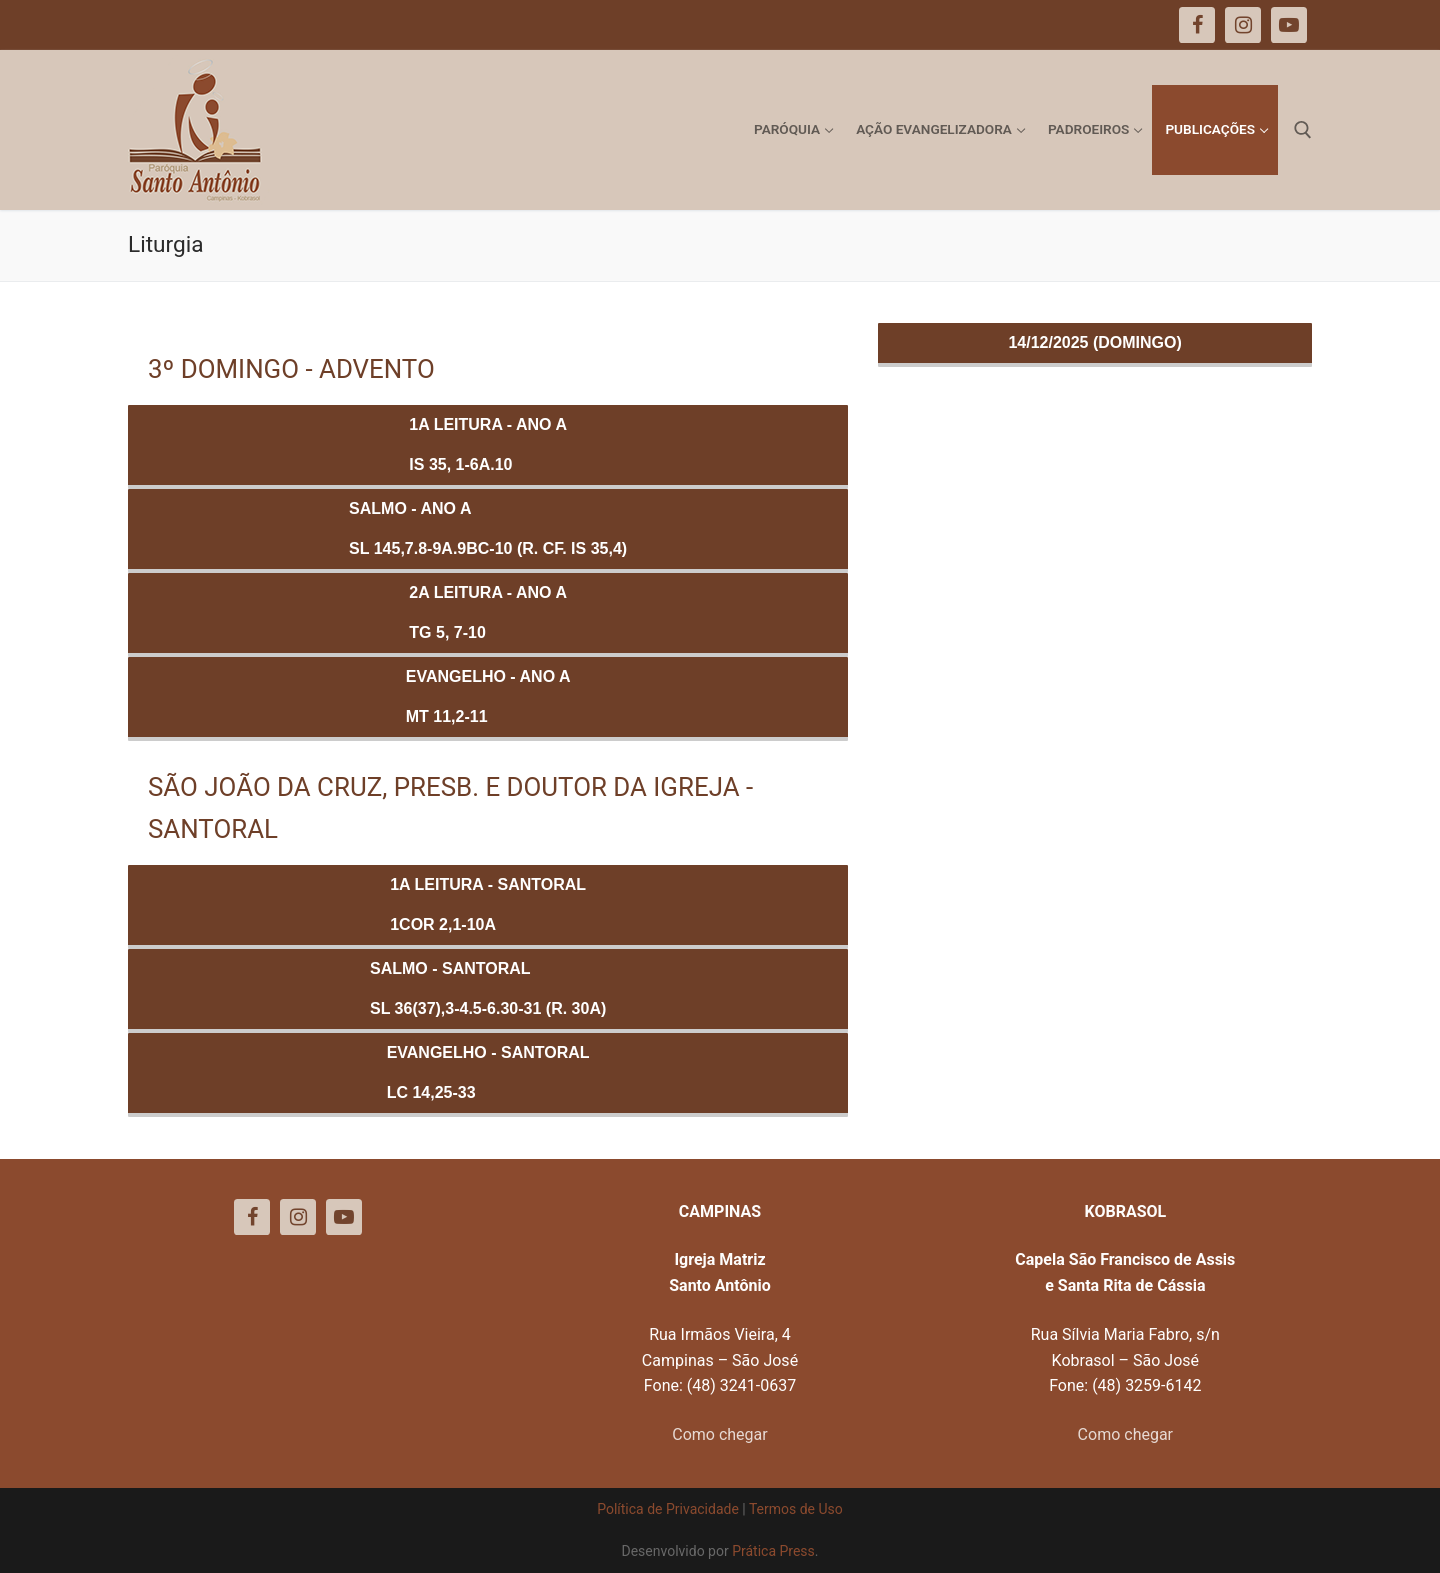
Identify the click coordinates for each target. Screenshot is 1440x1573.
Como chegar (719, 1434)
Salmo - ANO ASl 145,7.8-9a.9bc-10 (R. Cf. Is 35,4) (488, 528)
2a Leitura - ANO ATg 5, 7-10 (488, 612)
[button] (1397, 28)
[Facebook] (252, 1217)
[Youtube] (344, 1217)
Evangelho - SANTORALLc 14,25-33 (488, 1072)
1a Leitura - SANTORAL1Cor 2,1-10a (488, 904)
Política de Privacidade (668, 1509)
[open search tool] (1303, 130)
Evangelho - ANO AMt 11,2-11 (488, 696)
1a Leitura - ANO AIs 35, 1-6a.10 (488, 444)
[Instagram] (298, 1217)
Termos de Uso (796, 1509)
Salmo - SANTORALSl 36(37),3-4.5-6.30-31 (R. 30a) (488, 988)
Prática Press (773, 1551)
